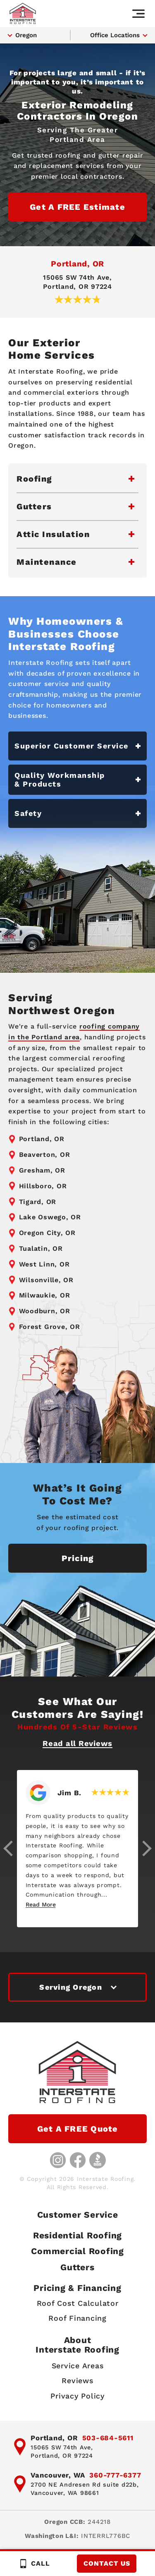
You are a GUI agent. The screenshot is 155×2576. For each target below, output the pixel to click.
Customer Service (77, 2214)
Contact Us (106, 2563)
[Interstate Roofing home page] (22, 13)
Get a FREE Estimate (77, 207)
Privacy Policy (77, 2395)
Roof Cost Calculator (78, 2303)
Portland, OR (77, 264)
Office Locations (115, 35)
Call (34, 2563)
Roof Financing (77, 2318)
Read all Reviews (77, 1743)
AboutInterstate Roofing (77, 2344)
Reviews (77, 2381)
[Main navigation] (138, 13)
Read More (41, 1904)
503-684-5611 (108, 2438)
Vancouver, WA (58, 2475)
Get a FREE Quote (77, 2129)
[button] (8, 1848)
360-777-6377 (115, 2475)
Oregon (26, 35)
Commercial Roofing (77, 2251)
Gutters (77, 2267)
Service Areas (78, 2365)
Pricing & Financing (77, 2288)
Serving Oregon (70, 1987)
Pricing (78, 1558)
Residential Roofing (77, 2235)
